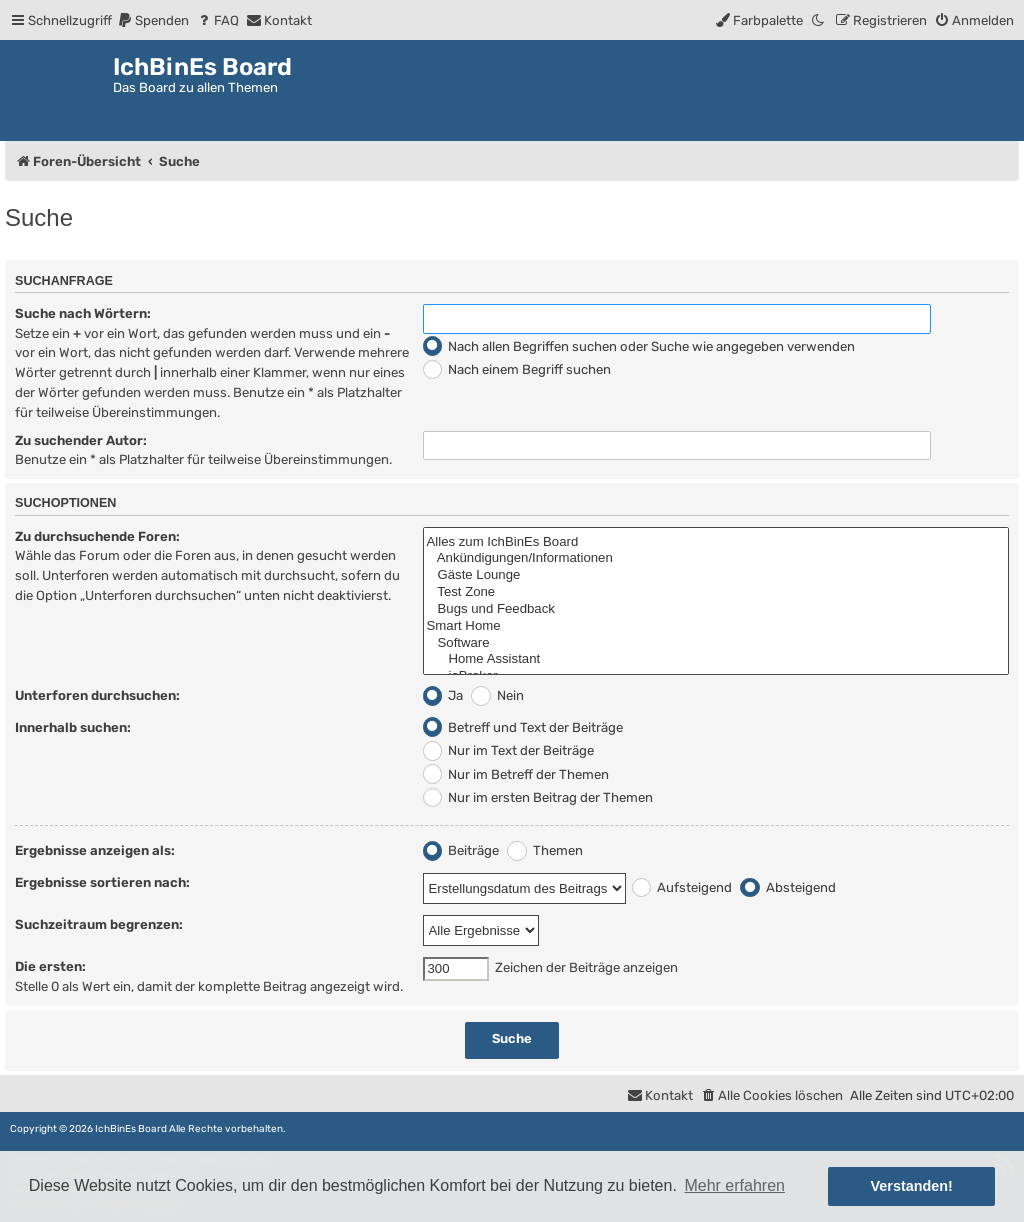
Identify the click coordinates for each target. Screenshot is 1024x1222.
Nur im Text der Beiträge (509, 750)
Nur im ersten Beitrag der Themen (538, 797)
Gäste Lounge (716, 575)
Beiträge (461, 850)
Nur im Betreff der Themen (516, 774)
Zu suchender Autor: (81, 440)
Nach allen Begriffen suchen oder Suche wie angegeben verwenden (639, 346)
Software (716, 643)
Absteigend (788, 887)
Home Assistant (716, 659)
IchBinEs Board (131, 1129)
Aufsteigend (682, 887)
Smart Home (716, 626)
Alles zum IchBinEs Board (716, 542)
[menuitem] (153, 20)
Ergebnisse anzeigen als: (95, 850)
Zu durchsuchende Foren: (97, 536)
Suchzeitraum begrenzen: (99, 924)
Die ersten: (50, 966)
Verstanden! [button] (912, 1186)
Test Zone (716, 592)
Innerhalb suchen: (73, 727)
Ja (443, 695)
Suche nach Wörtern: (83, 313)
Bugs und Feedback (716, 609)
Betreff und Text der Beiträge (523, 727)
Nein (497, 695)
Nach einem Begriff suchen (517, 369)
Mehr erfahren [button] (734, 1185)
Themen (545, 850)
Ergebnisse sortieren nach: (102, 882)
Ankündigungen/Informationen (716, 558)
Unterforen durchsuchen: (97, 695)
